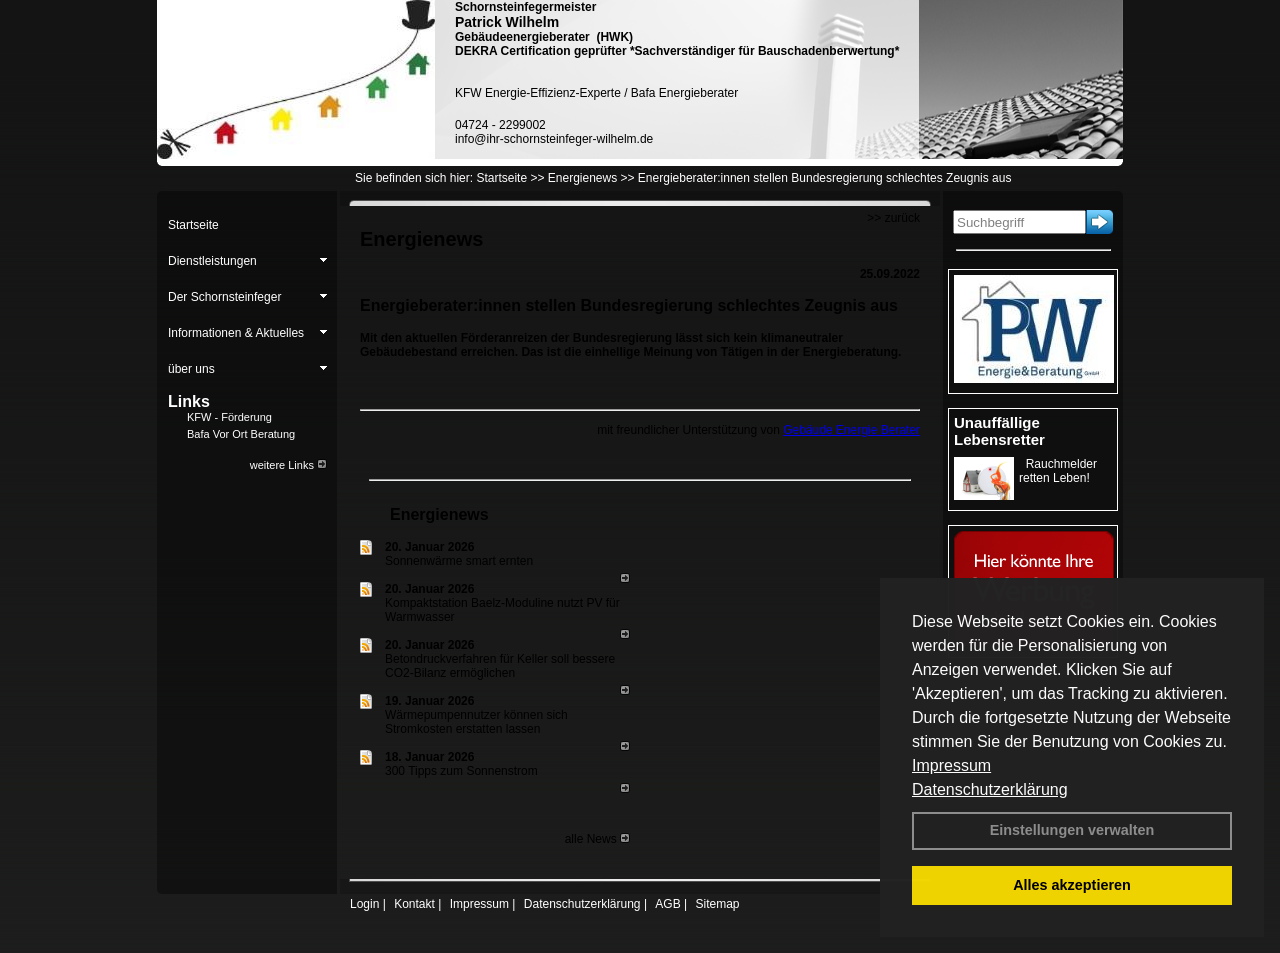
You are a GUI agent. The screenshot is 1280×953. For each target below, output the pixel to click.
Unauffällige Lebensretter (999, 431)
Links (189, 401)
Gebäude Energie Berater (851, 430)
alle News (597, 839)
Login (364, 904)
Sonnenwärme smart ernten (459, 561)
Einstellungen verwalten (1072, 830)
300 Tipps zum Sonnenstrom (461, 771)
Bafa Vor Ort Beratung (241, 434)
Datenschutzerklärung (990, 789)
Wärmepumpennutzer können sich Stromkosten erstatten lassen (476, 722)
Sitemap (717, 904)
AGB (667, 904)
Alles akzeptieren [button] (1072, 885)
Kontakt (414, 904)
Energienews (439, 514)
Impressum (951, 765)
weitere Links (288, 465)
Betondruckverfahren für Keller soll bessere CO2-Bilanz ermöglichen (500, 666)
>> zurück (893, 218)
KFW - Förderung (229, 417)
